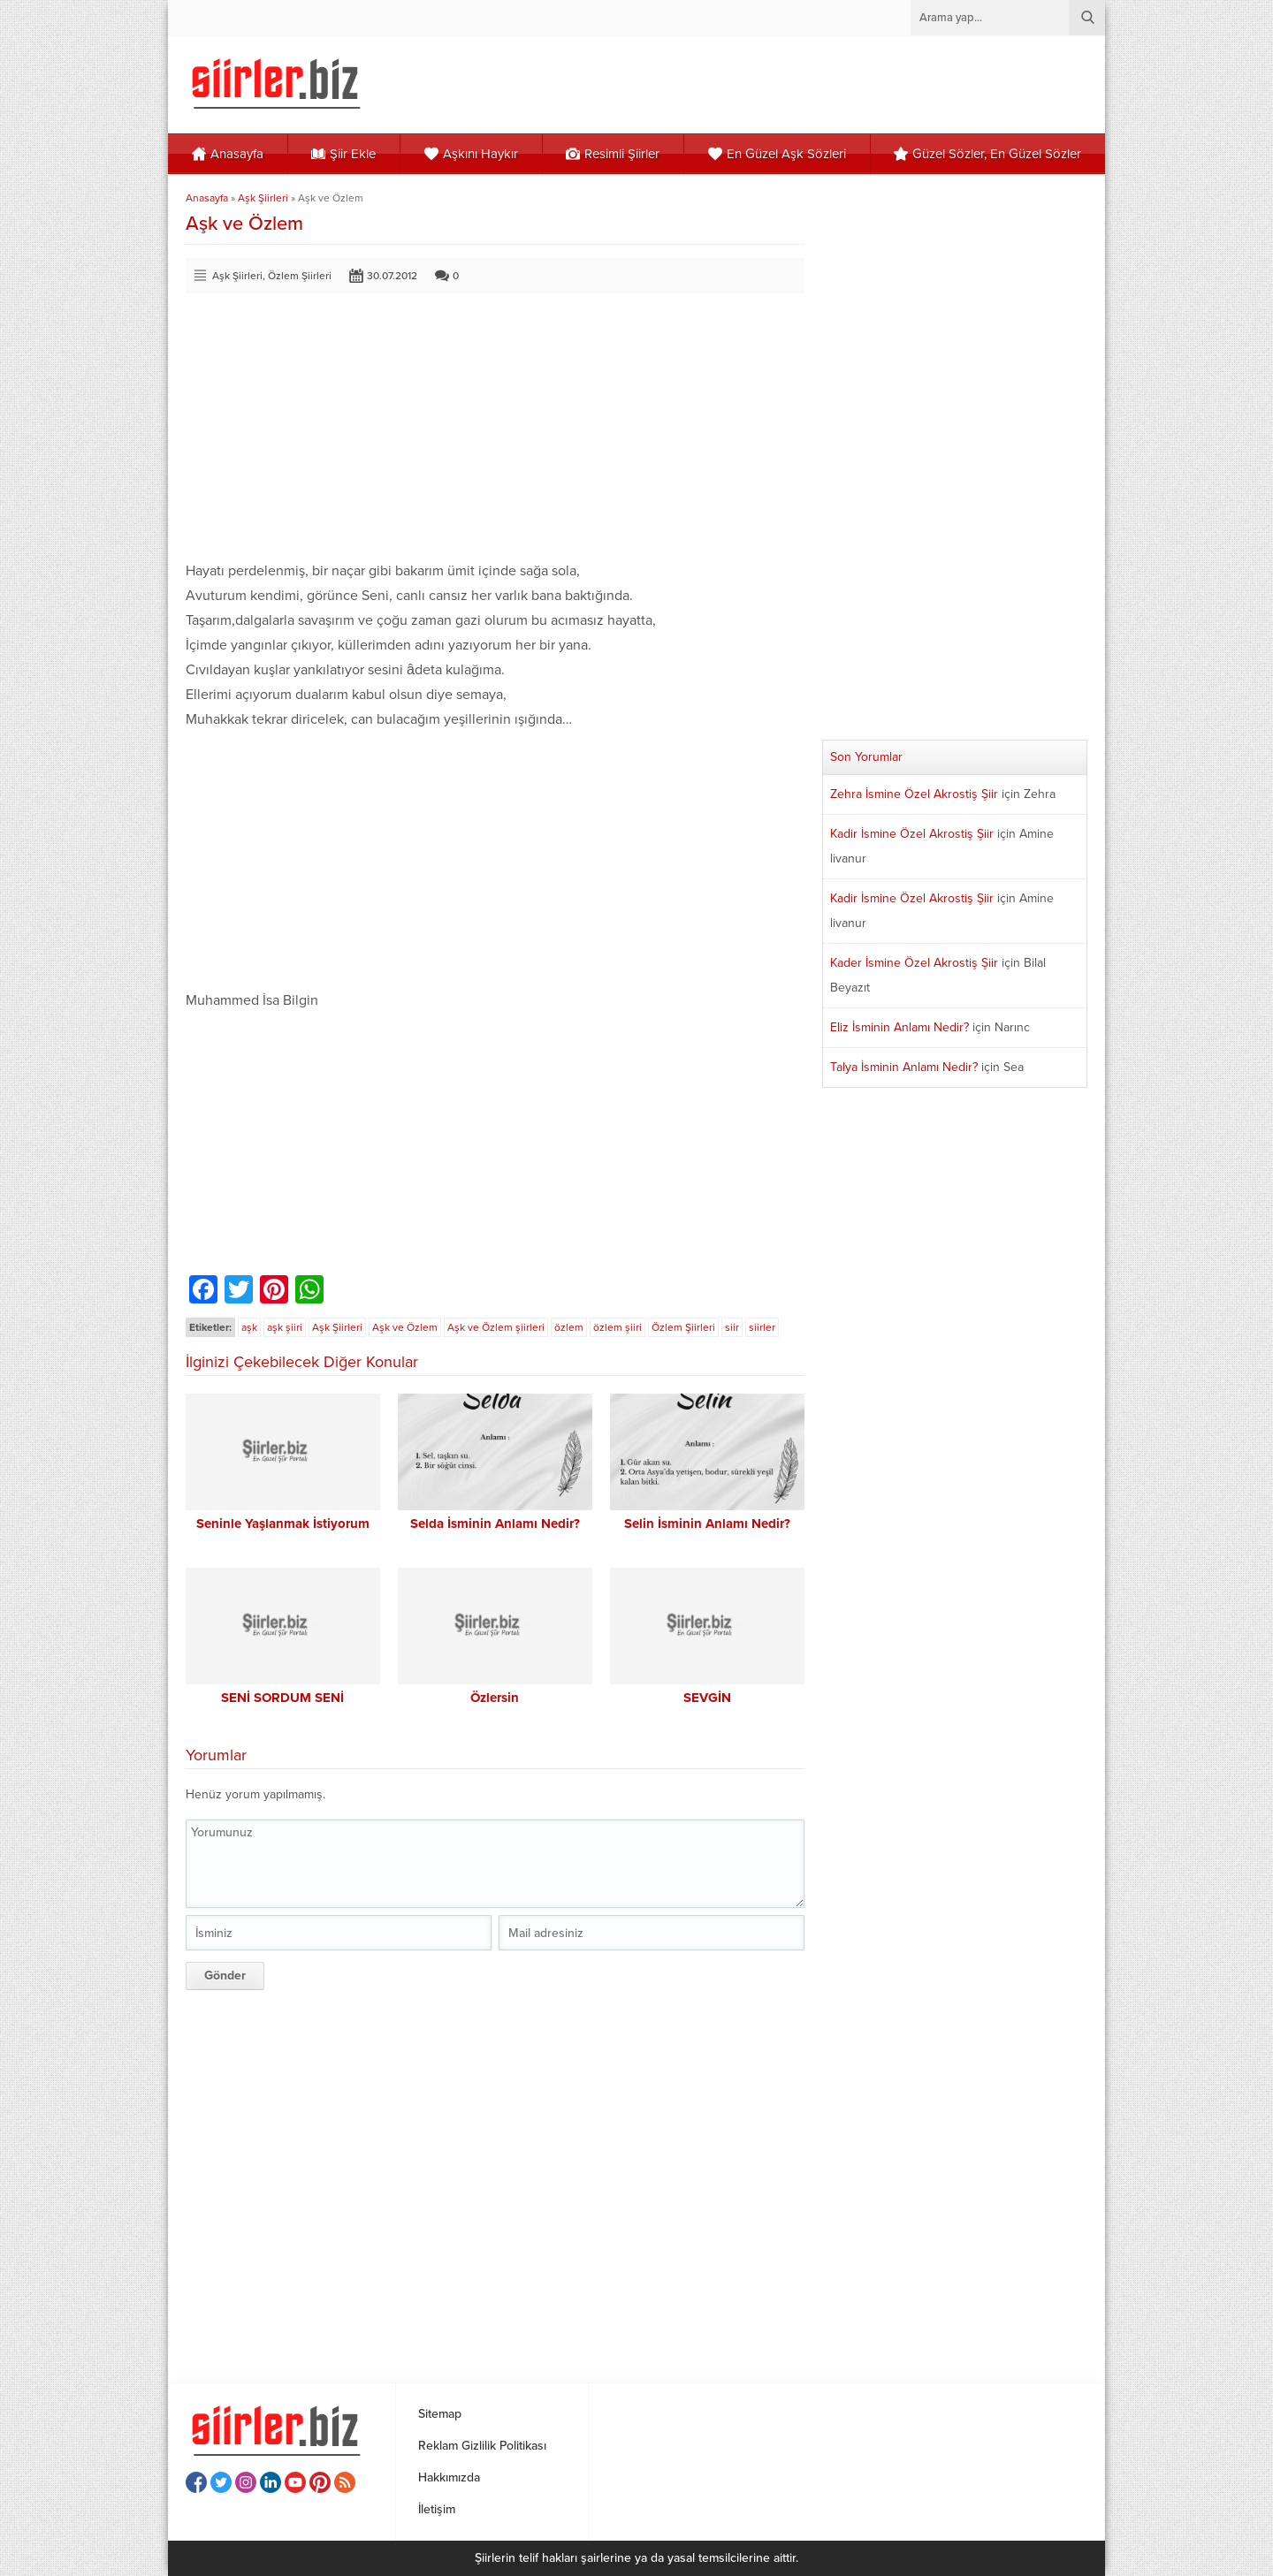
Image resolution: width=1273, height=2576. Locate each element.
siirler (762, 1327)
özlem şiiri (617, 1327)
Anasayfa (207, 198)
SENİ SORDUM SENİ (282, 1698)
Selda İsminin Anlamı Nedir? (495, 1523)
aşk (249, 1327)
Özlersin (494, 1698)
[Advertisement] (495, 435)
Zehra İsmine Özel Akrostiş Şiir (914, 794)
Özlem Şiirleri (300, 276)
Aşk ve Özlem (405, 1327)
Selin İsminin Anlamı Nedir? (707, 1523)
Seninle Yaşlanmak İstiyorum (283, 1523)
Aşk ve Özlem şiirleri (496, 1327)
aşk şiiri (284, 1327)
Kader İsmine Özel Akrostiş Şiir (914, 962)
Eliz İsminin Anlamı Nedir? (899, 1027)
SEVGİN (707, 1698)
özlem (568, 1327)
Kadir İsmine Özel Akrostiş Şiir (912, 833)
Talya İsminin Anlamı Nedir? (904, 1067)
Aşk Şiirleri (263, 198)
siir (732, 1327)
